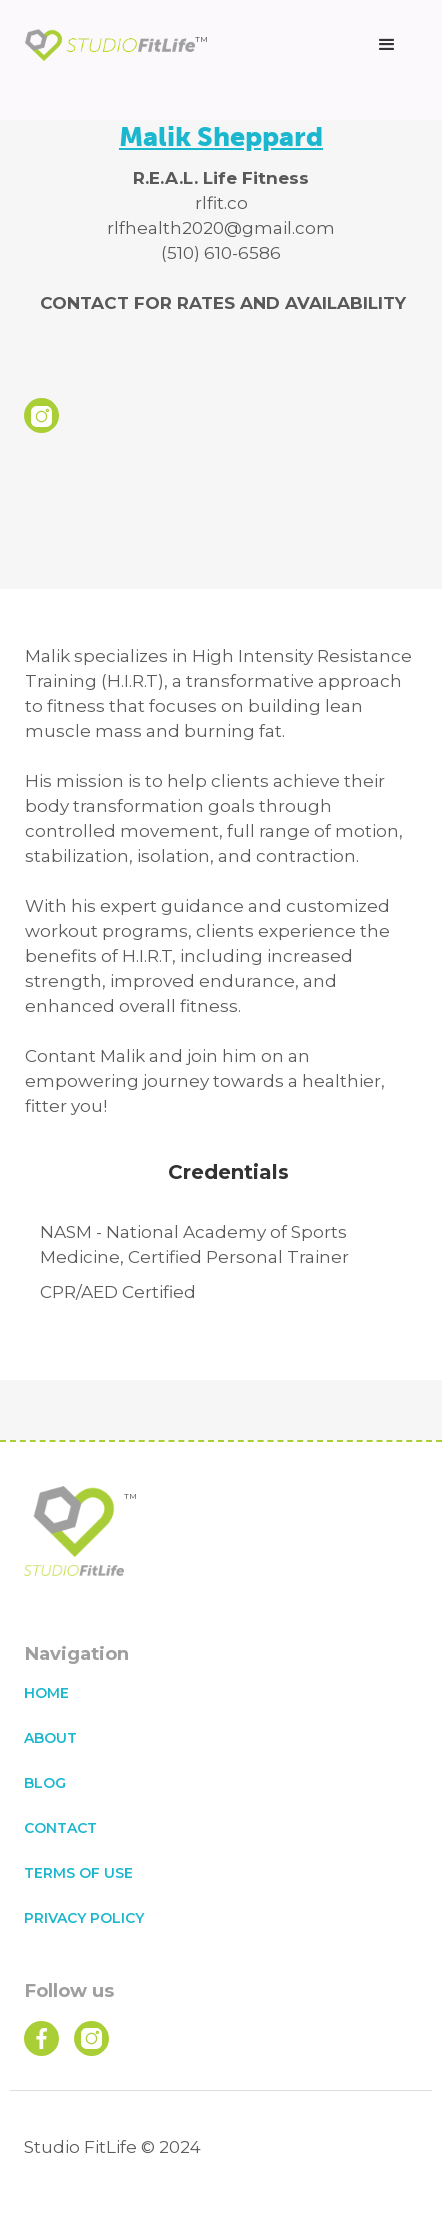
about (50, 1738)
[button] (387, 45)
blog (45, 1783)
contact (60, 1828)
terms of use (78, 1873)
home (46, 1693)
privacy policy (84, 1918)
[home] (116, 45)
